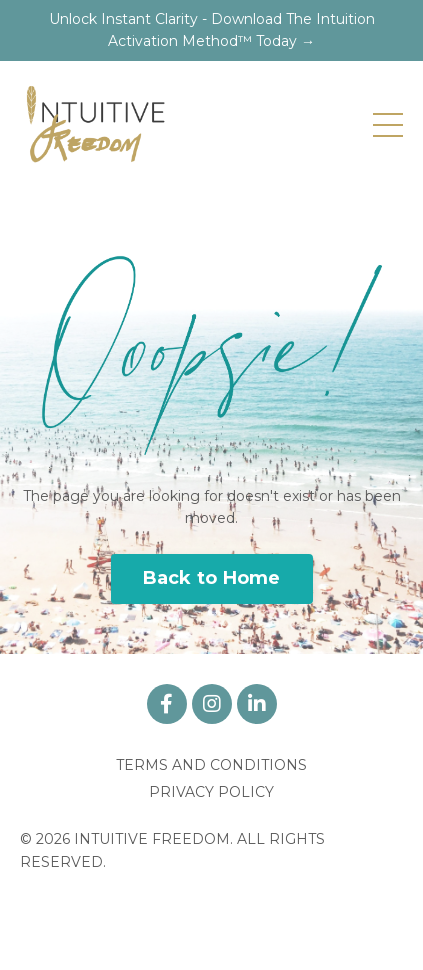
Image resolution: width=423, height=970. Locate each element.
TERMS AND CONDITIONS (211, 765)
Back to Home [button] (212, 578)
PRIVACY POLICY (211, 792)
